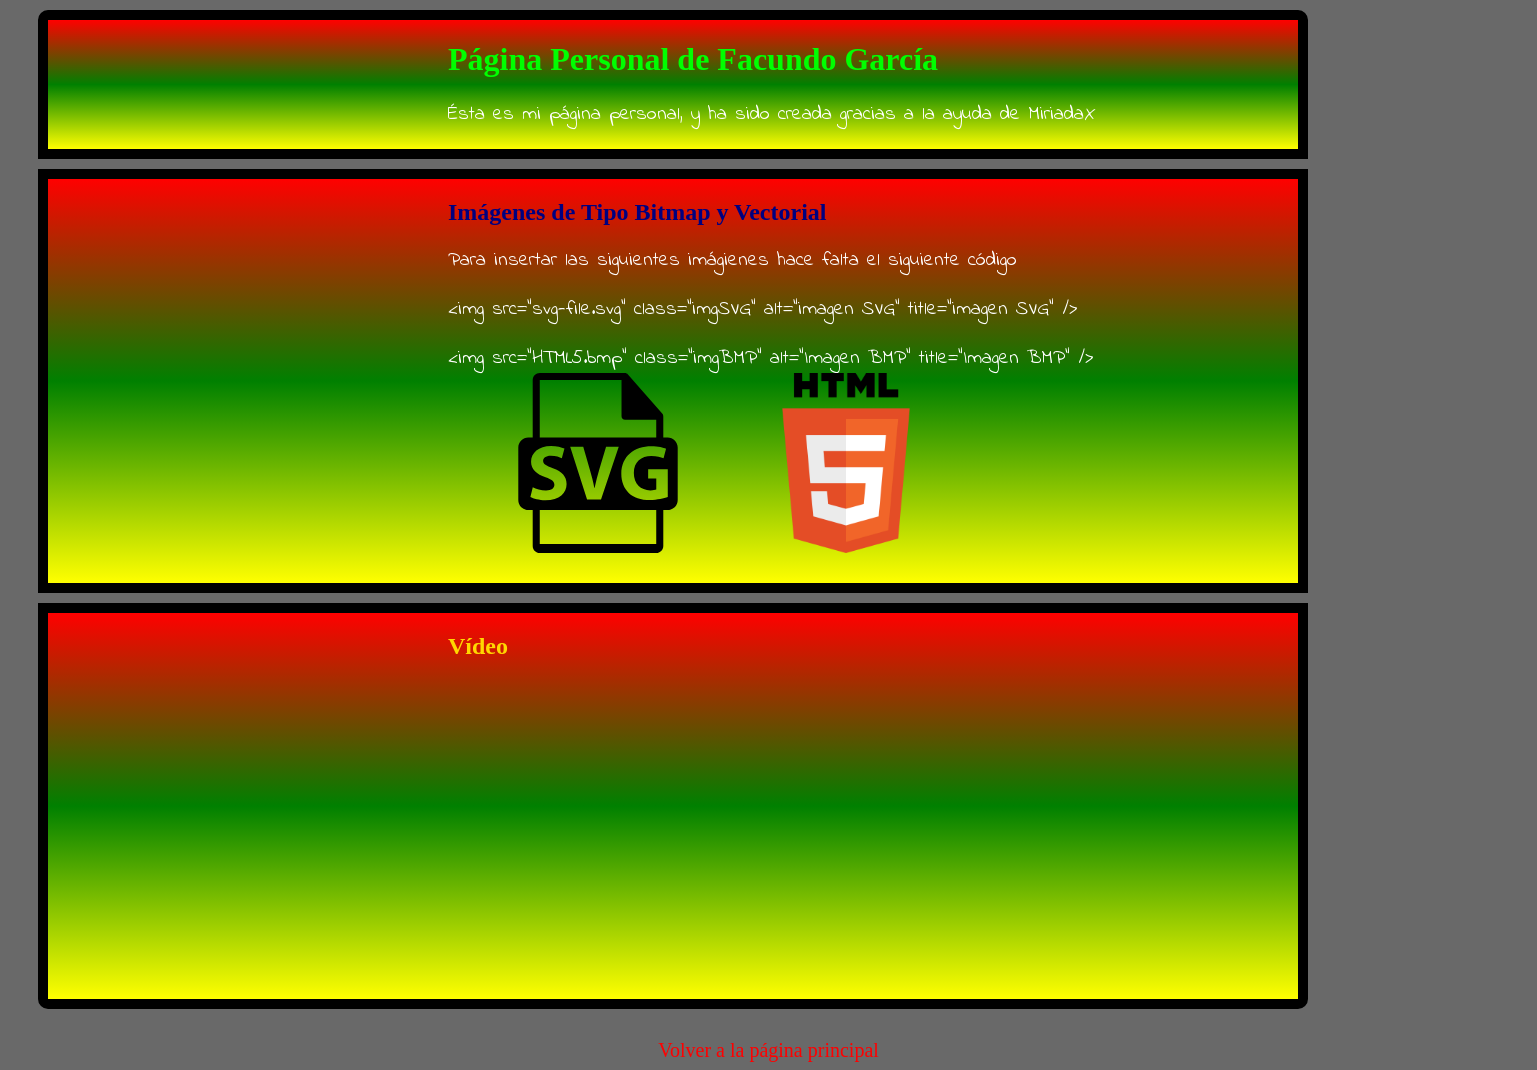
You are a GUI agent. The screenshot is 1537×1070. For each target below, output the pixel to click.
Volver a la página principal (768, 1050)
